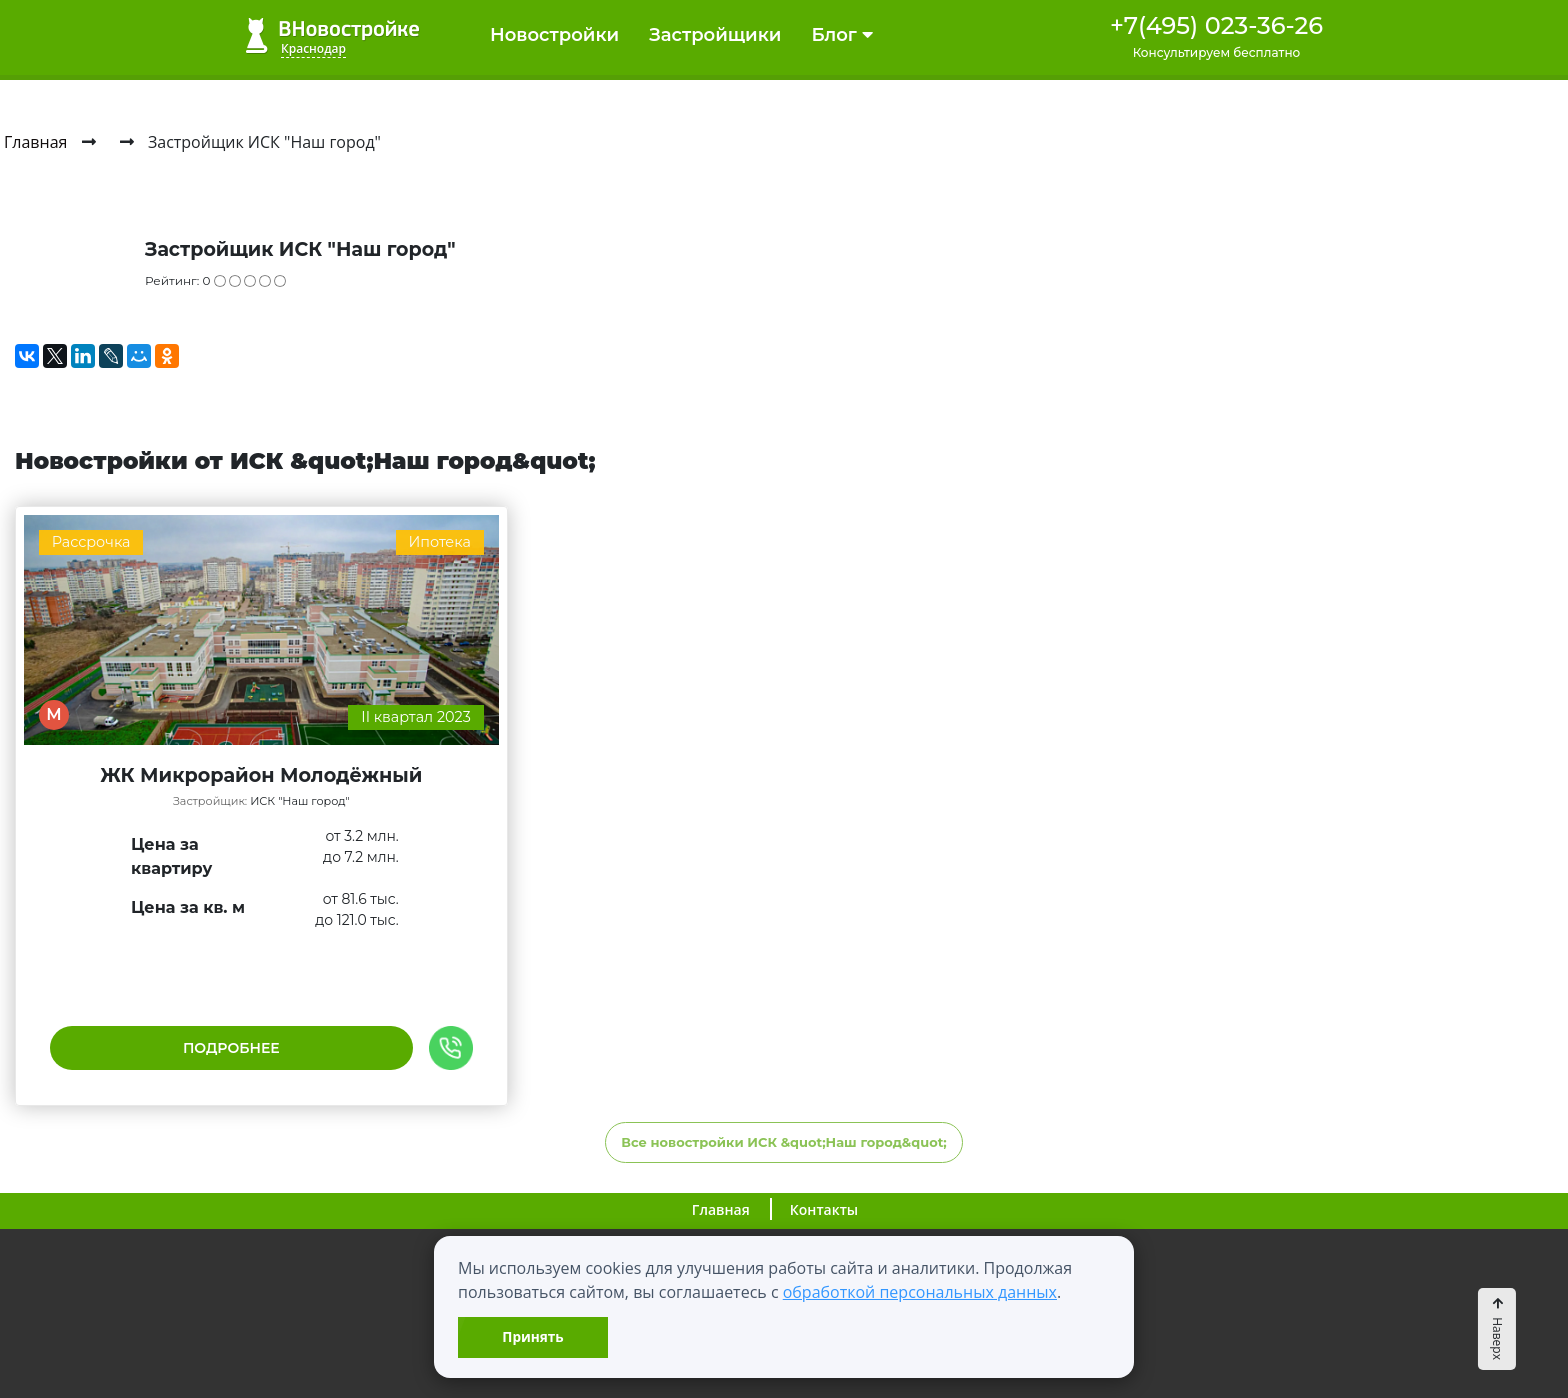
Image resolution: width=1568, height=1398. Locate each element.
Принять (532, 1336)
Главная (721, 1209)
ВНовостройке (332, 35)
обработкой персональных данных (920, 1292)
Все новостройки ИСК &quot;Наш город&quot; (784, 1142)
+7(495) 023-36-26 (1216, 25)
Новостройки (554, 35)
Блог (841, 35)
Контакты (824, 1209)
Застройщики (715, 35)
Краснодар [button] (313, 48)
